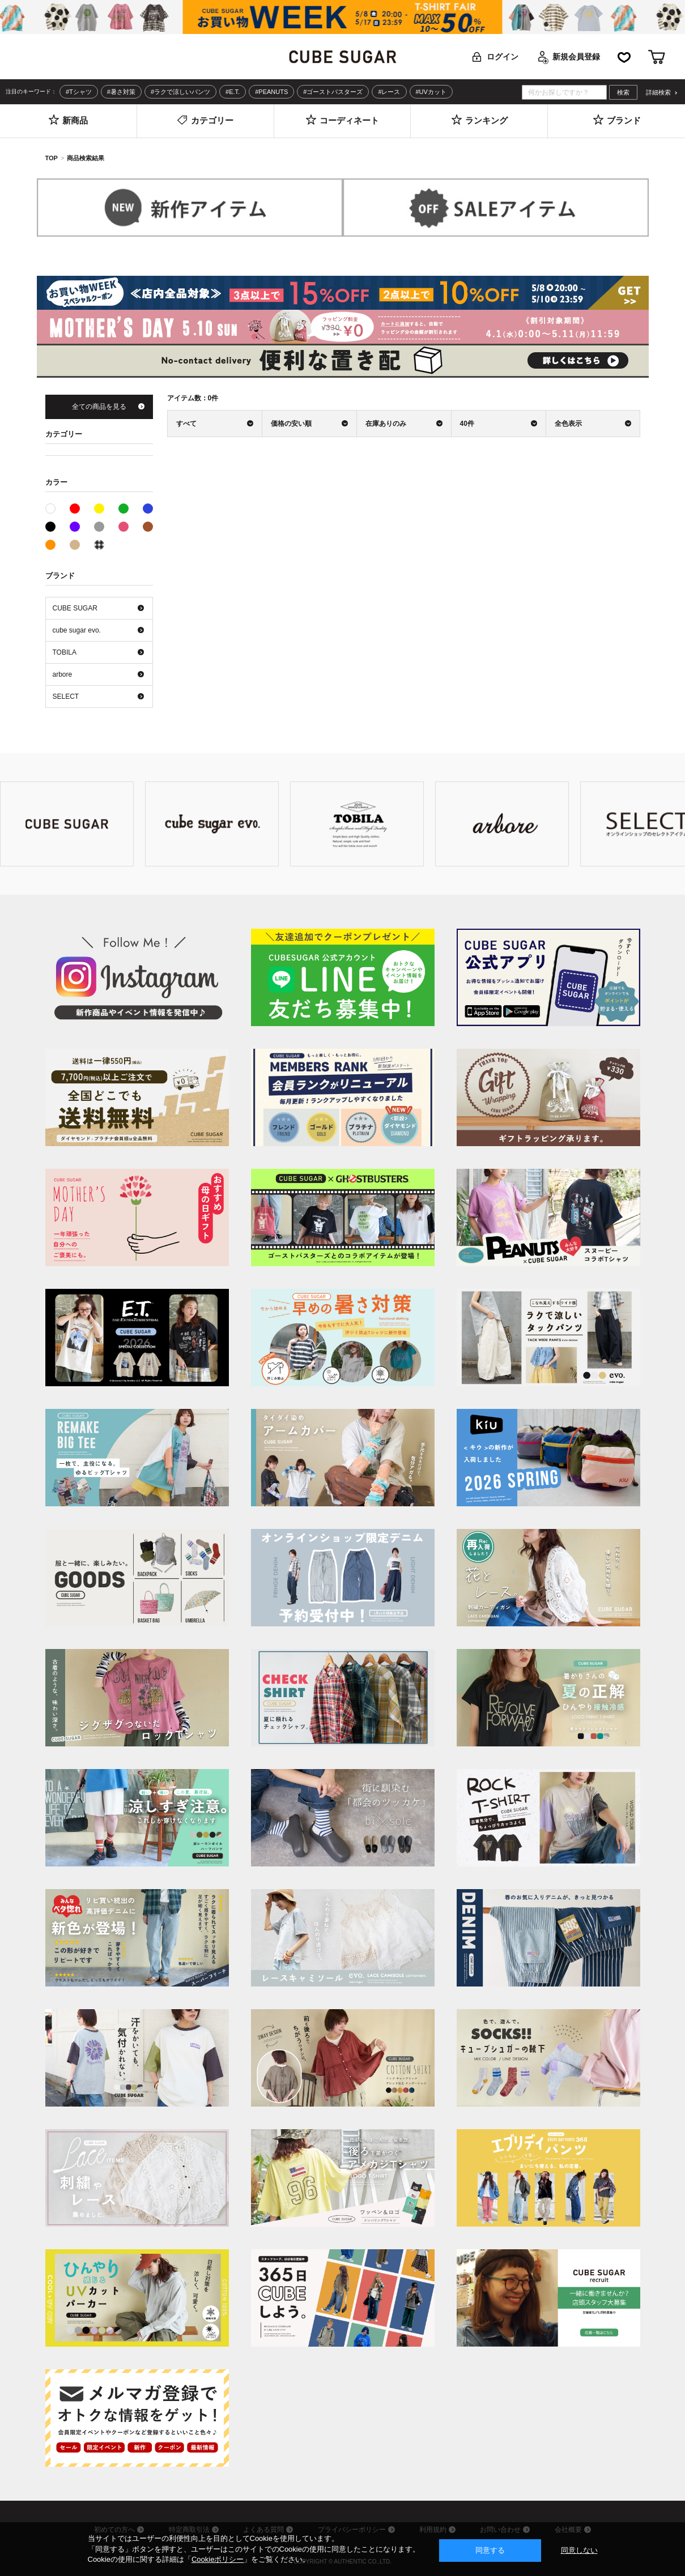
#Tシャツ (79, 91)
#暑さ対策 (121, 91)
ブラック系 (50, 527)
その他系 (99, 545)
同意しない (579, 2550)
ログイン (502, 56)
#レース (389, 91)
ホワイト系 (55, 507)
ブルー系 (148, 508)
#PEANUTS (271, 91)
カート (656, 57)
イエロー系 (99, 508)
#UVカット (431, 91)
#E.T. (233, 91)
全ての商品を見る (99, 407)
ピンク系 (123, 527)
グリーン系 (123, 508)
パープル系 (75, 527)
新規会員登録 (576, 56)
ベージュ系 (75, 545)
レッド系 (75, 508)
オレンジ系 (50, 545)
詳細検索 (658, 92)
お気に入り (624, 57)
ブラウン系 (148, 527)
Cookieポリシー (218, 2559)
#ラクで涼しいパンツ (180, 91)
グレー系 (99, 527)
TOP (51, 158)
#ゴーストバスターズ (333, 91)
